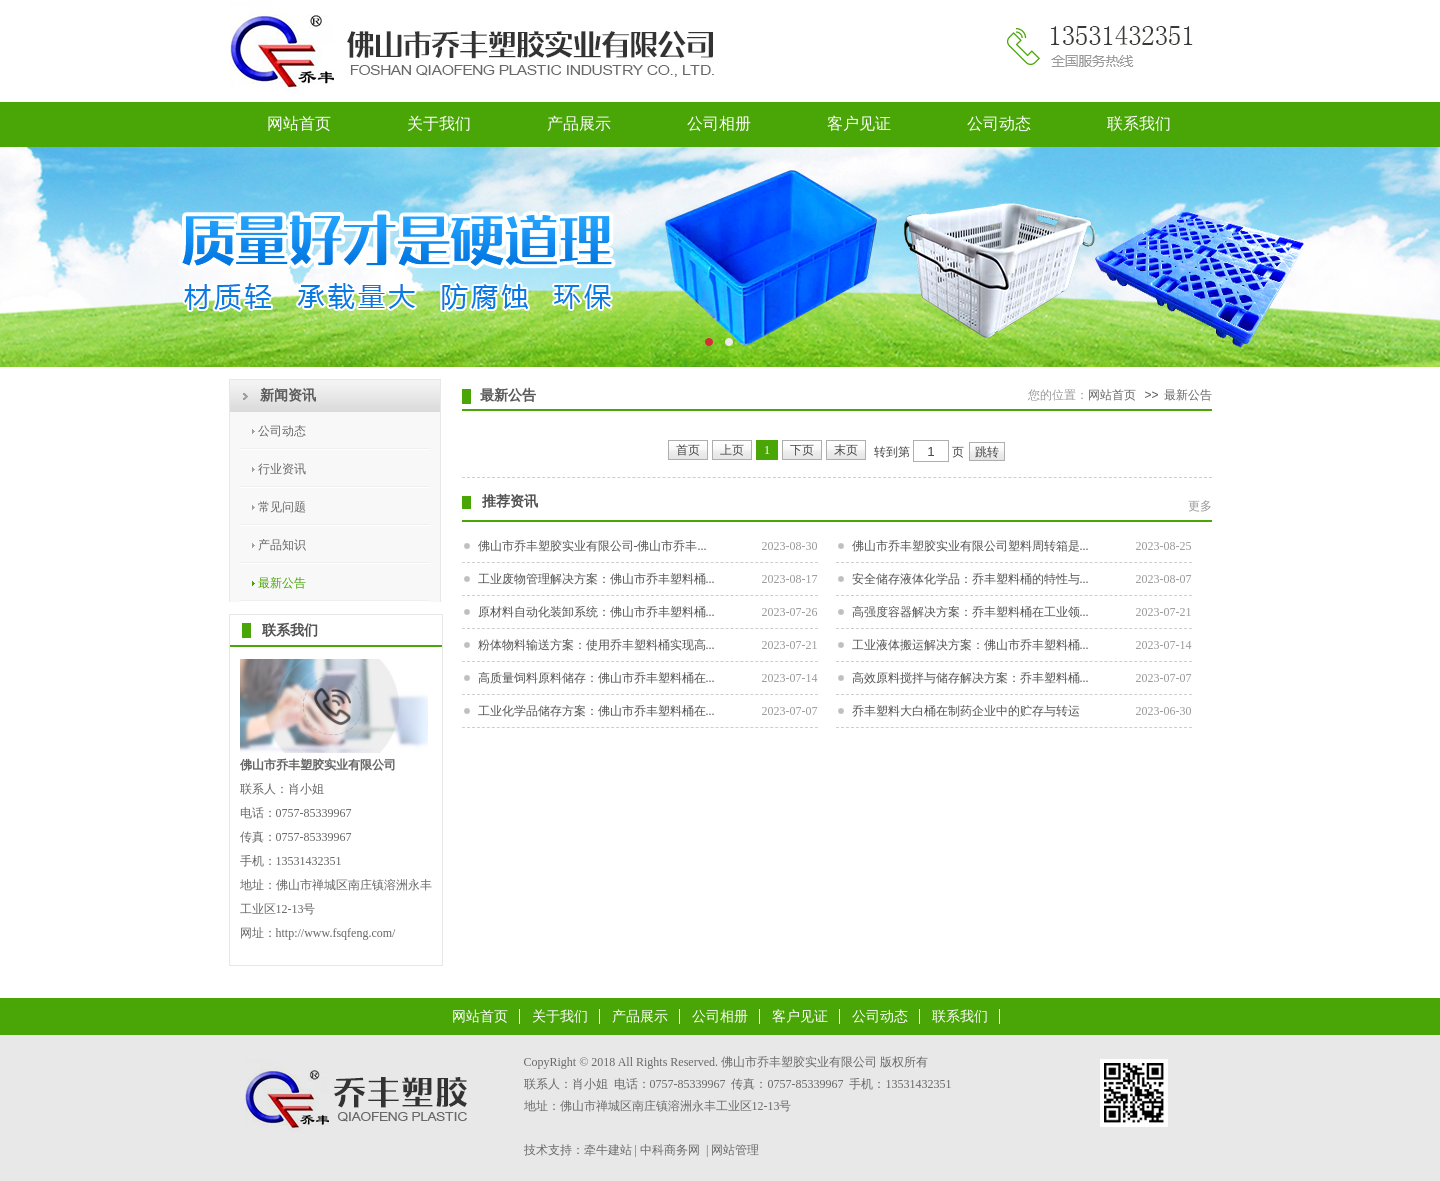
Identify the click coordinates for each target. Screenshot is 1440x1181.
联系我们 (1139, 123)
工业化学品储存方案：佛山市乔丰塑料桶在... (596, 711)
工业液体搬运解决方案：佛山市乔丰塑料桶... (970, 645)
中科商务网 (670, 1150)
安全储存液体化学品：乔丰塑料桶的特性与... (970, 579)
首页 (688, 450)
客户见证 (859, 123)
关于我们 (439, 123)
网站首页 (299, 123)
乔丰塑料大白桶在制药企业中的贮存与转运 (966, 711)
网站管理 (735, 1150)
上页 (732, 450)
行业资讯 (282, 469)
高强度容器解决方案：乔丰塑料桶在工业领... (970, 612)
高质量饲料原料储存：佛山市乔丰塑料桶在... (596, 678)
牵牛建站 (608, 1150)
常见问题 (282, 507)
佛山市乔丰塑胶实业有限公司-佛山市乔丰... (592, 546)
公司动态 (999, 123)
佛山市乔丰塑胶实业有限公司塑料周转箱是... (970, 546)
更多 (1200, 506)
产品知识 (282, 545)
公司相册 (719, 123)
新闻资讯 (288, 395)
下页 (802, 450)
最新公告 (282, 583)
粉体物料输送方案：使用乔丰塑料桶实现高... (596, 645)
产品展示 (579, 123)
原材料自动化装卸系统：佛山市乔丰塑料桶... (596, 612)
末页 (846, 450)
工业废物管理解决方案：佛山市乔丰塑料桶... (596, 579)
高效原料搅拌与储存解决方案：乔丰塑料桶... (970, 678)
